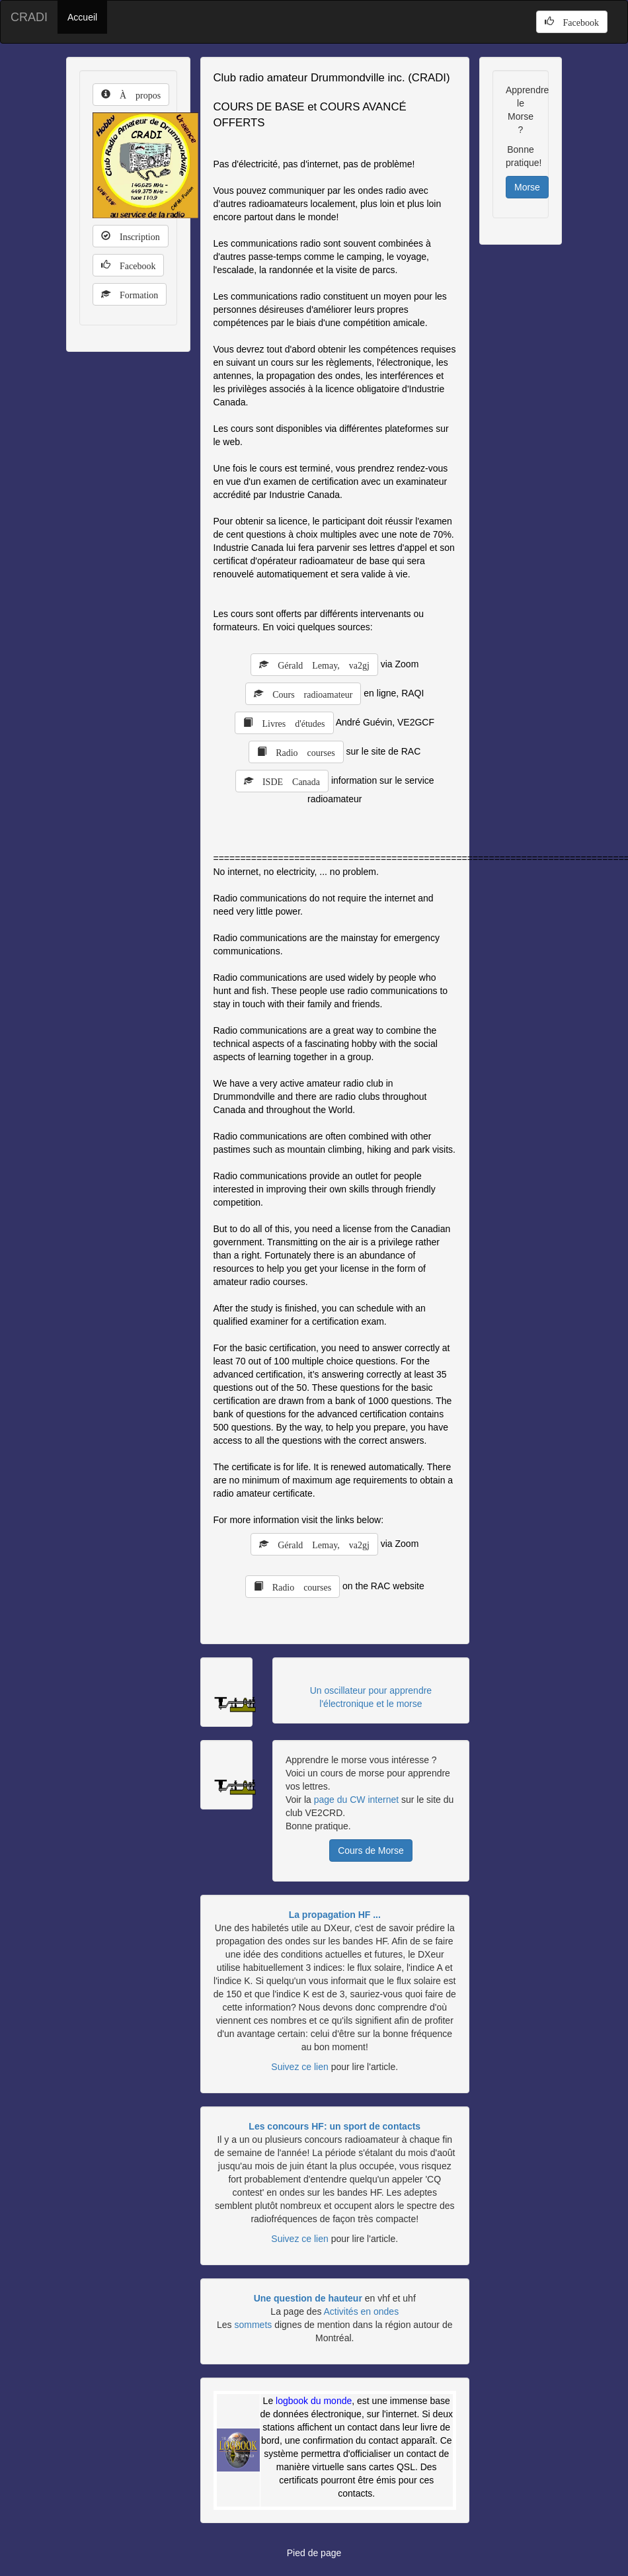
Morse (527, 187)
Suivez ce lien (299, 2066)
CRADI (29, 17)
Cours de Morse (371, 1850)
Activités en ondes (361, 2311)
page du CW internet (356, 1799)
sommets (253, 2324)
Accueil (82, 17)
